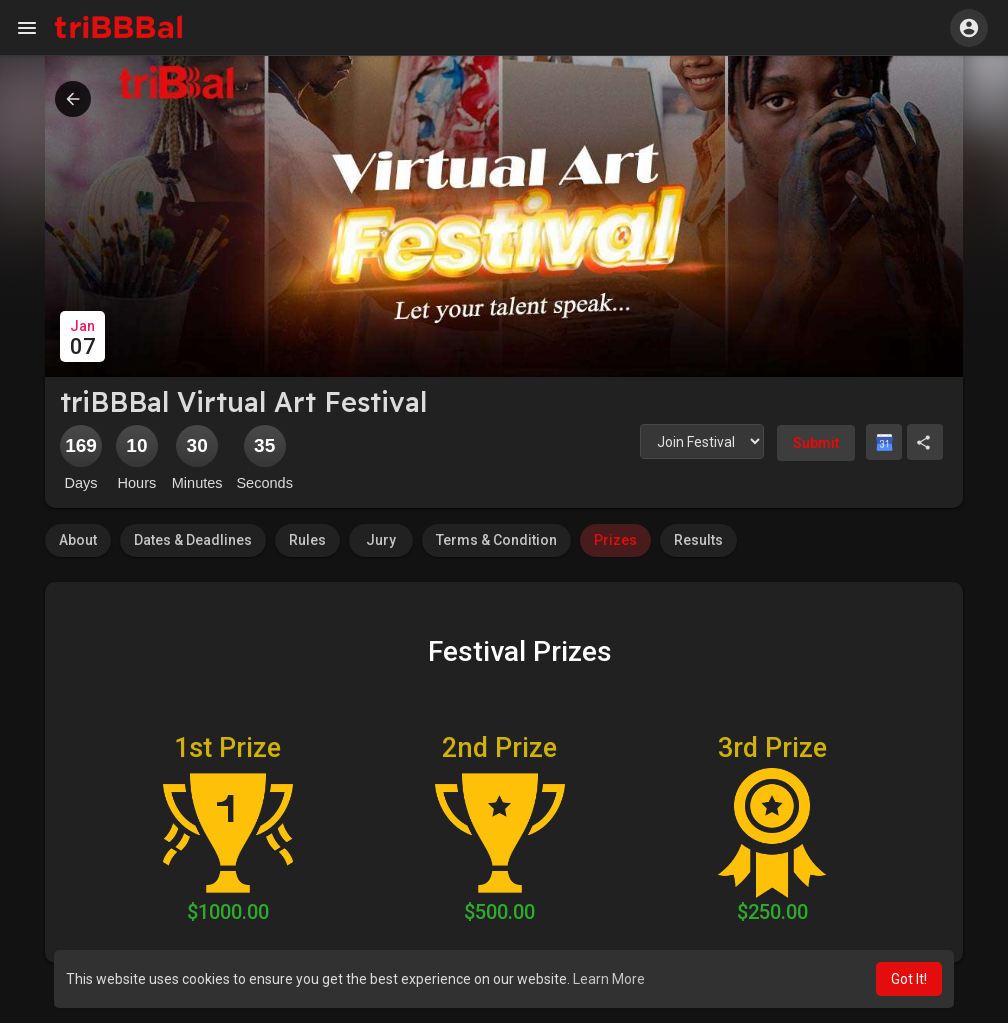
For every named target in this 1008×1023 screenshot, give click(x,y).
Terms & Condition (496, 540)
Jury (381, 540)
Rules (307, 540)
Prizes (615, 540)
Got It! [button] (909, 979)
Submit (816, 443)
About (78, 540)
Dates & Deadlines (193, 540)
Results (698, 540)
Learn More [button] (609, 979)
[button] (969, 28)
